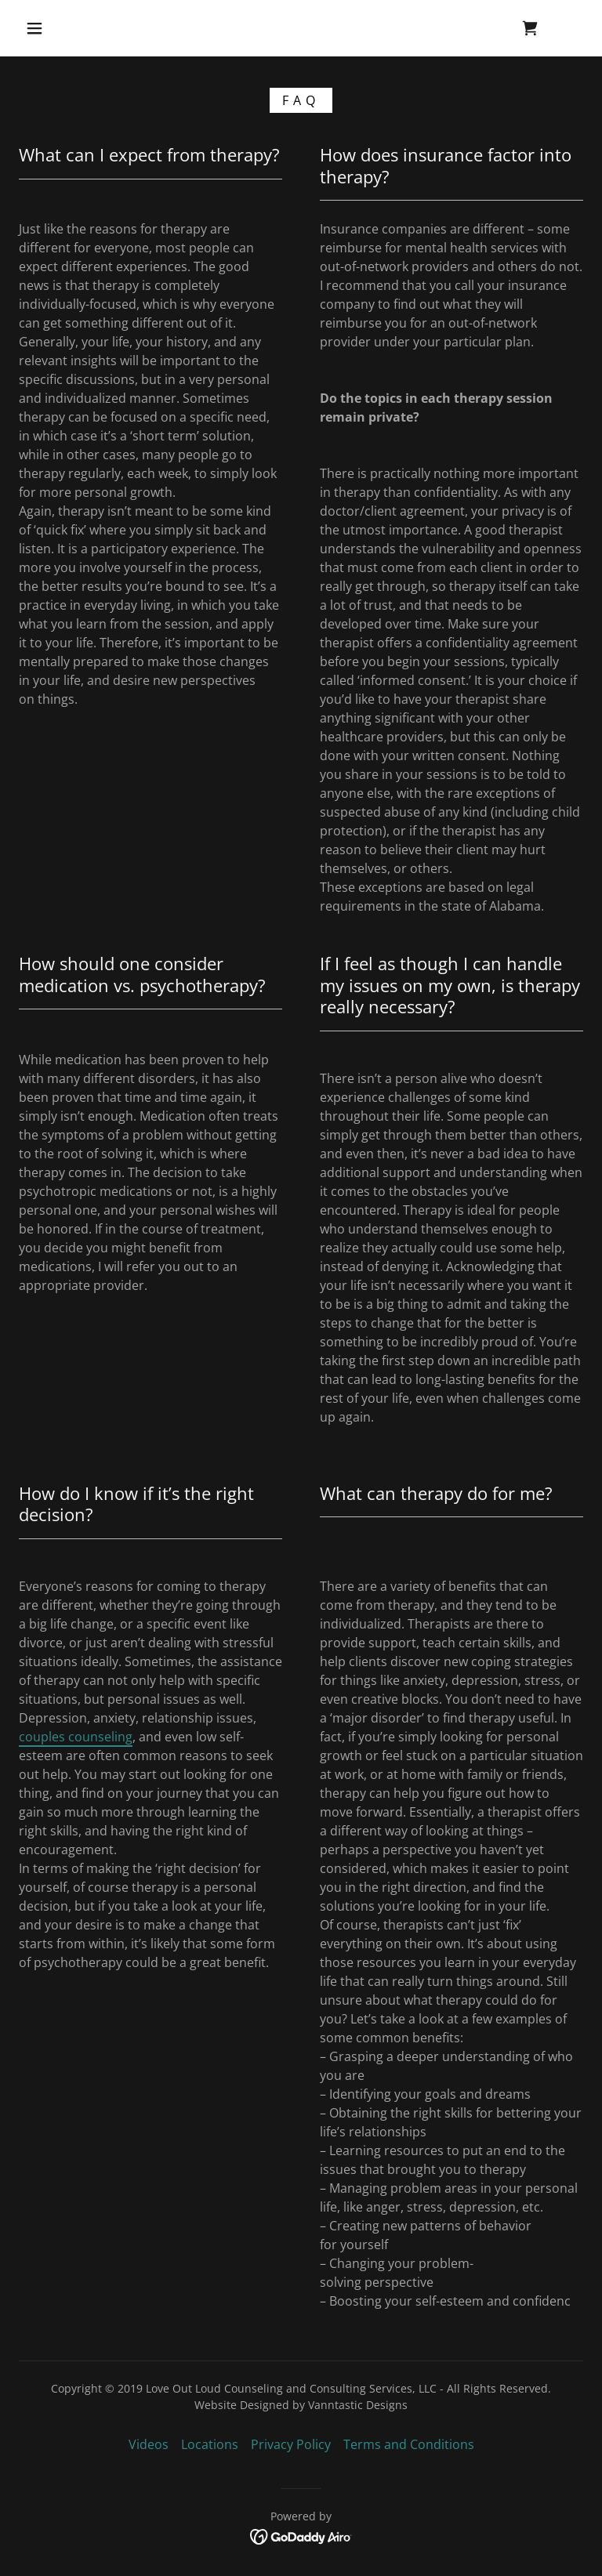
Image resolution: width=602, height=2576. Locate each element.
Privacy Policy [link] (291, 2444)
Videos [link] (149, 2444)
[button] (34, 28)
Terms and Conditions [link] (408, 2444)
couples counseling (75, 1736)
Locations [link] (209, 2444)
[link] (530, 28)
